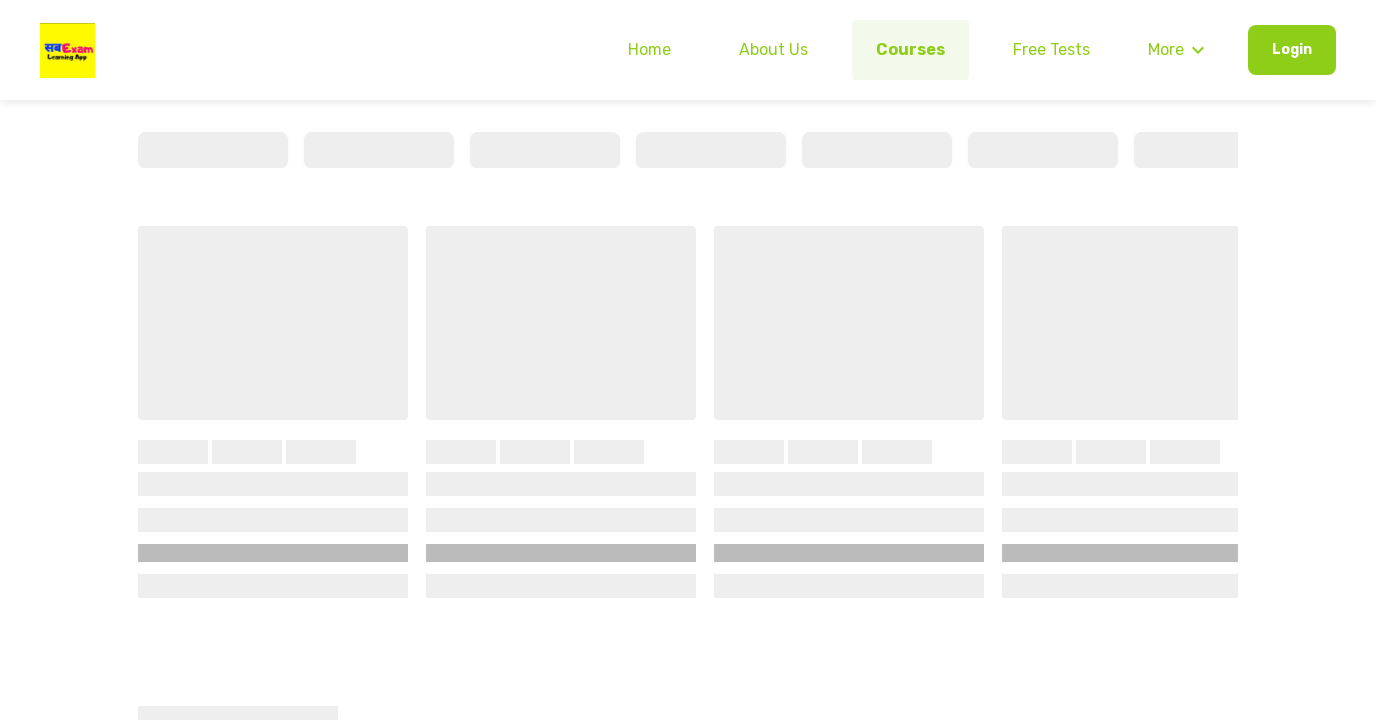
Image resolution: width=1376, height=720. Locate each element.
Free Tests (1051, 49)
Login (1292, 49)
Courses (910, 49)
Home (649, 49)
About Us (773, 49)
